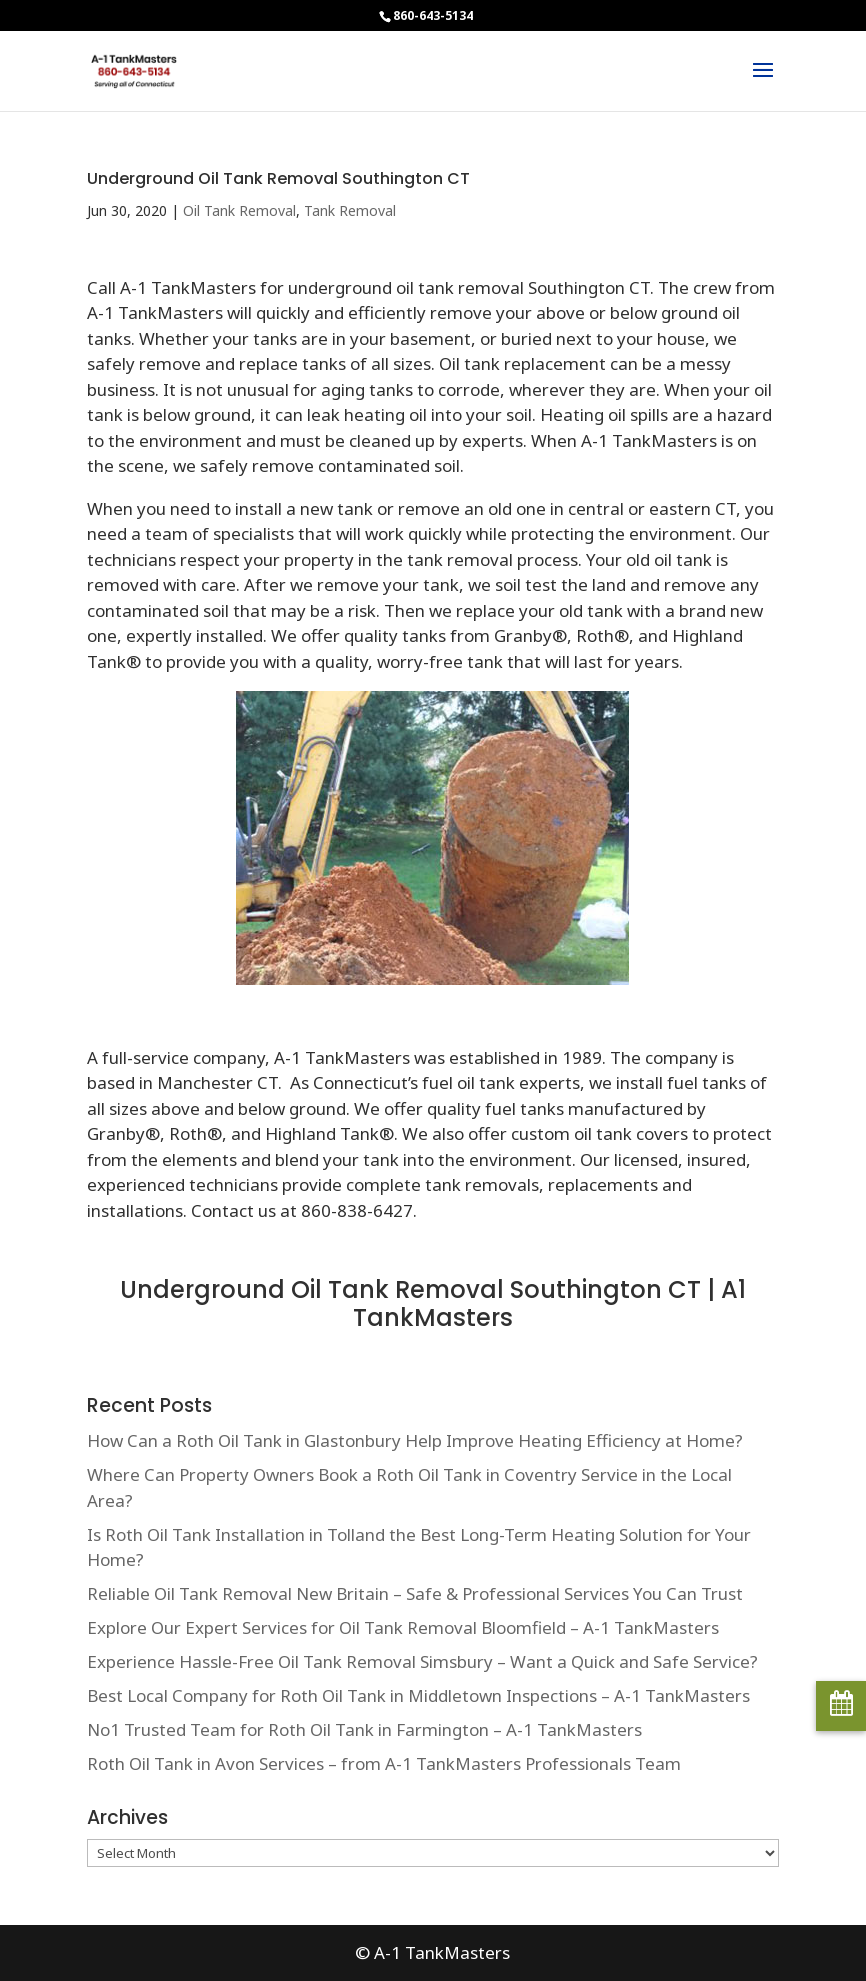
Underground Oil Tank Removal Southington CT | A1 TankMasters (433, 1304)
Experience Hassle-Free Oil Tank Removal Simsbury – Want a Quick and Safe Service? (422, 1661)
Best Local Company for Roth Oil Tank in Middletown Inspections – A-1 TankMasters (418, 1695)
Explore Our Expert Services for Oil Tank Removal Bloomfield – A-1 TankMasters (403, 1627)
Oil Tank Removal (239, 210)
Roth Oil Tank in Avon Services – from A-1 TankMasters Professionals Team (384, 1763)
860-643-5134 (433, 15)
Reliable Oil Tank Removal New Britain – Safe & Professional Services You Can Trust (415, 1593)
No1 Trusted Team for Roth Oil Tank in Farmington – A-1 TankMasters (364, 1729)
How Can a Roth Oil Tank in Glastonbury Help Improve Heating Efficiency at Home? (415, 1440)
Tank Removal (350, 210)
